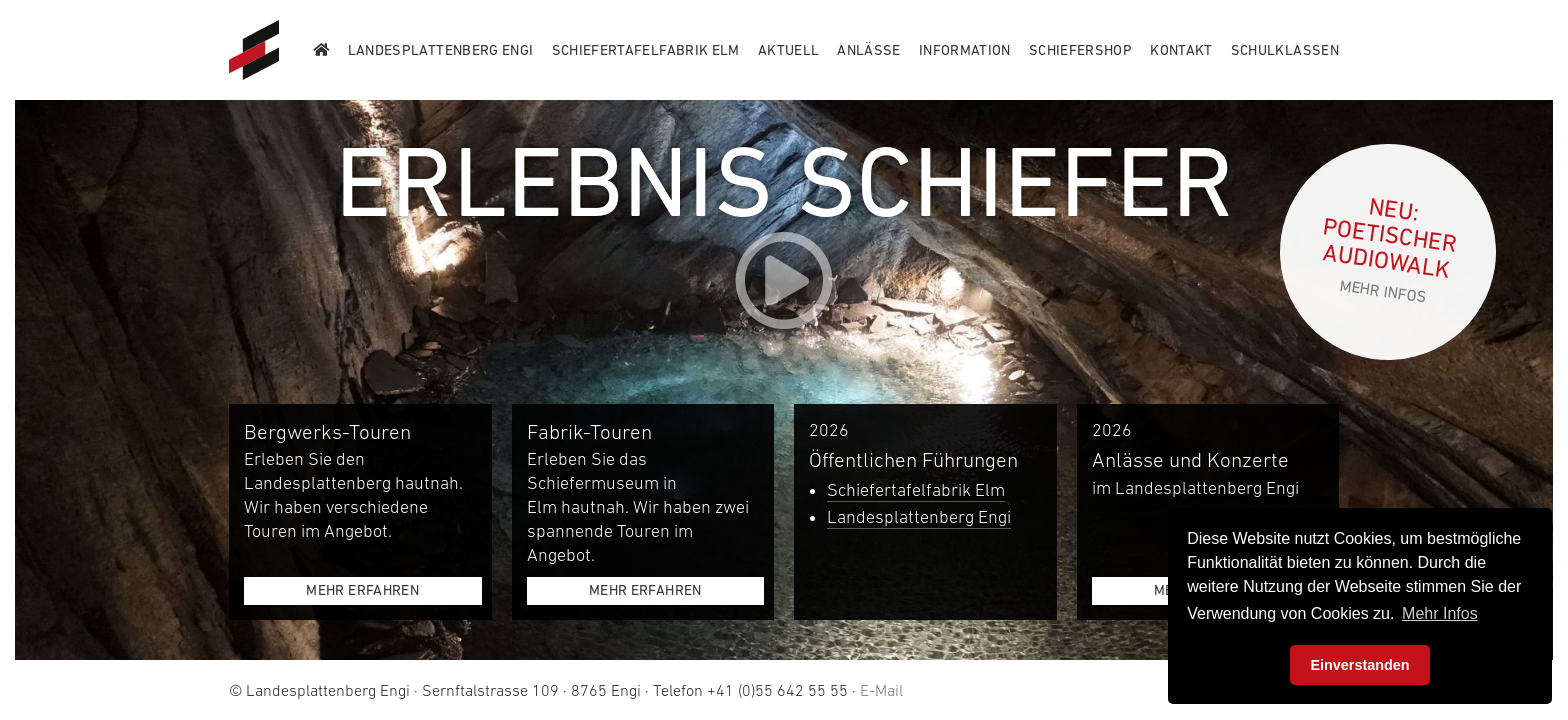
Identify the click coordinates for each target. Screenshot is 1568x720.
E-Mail (881, 690)
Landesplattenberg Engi (919, 517)
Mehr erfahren (362, 590)
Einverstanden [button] (1359, 665)
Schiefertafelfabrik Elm (916, 490)
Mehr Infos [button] (1440, 613)
